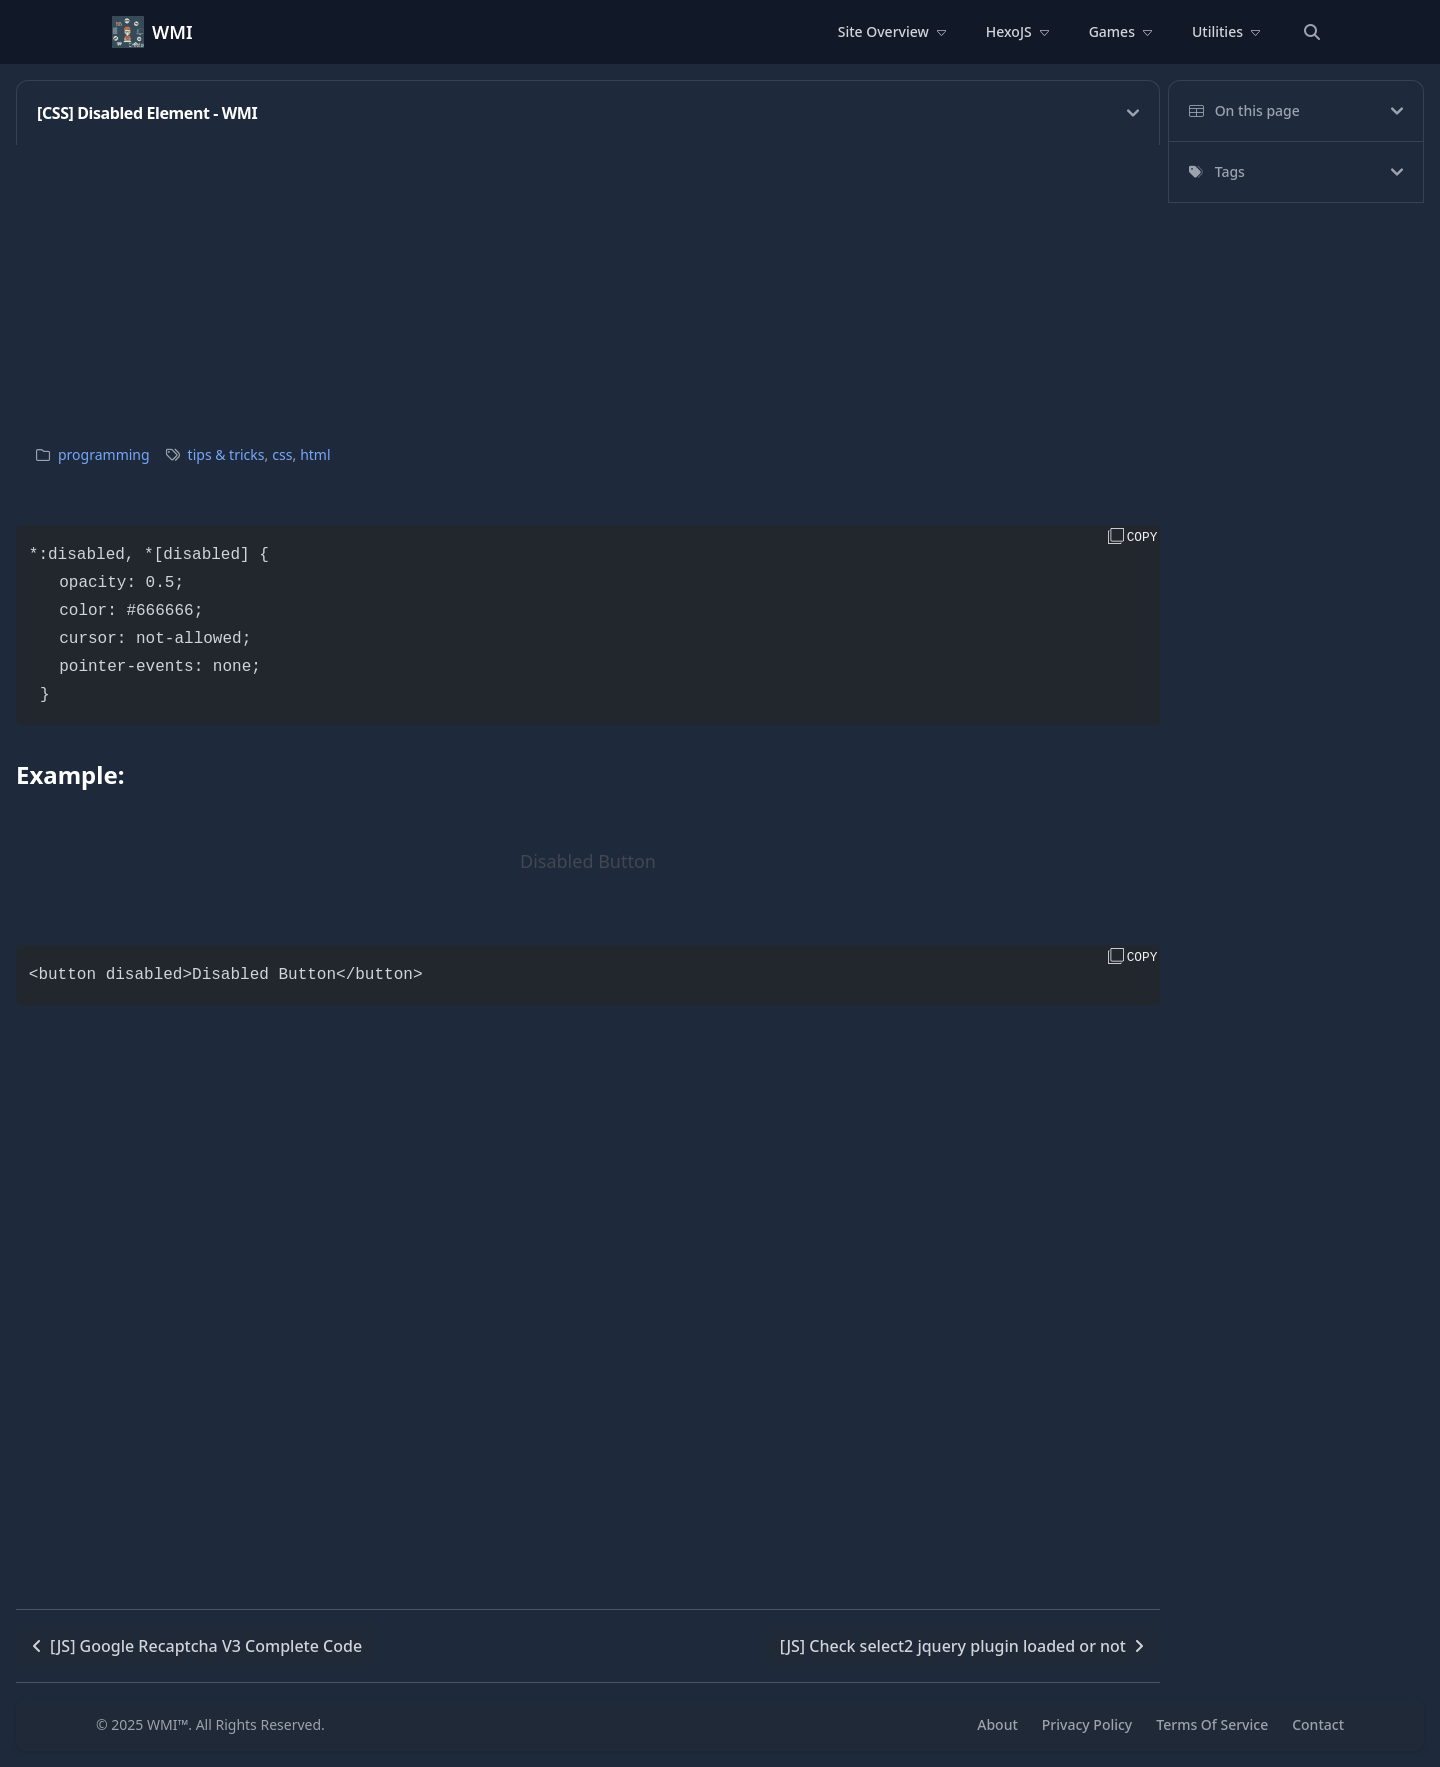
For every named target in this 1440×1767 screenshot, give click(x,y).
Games (1120, 31)
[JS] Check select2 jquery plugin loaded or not (962, 1646)
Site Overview (892, 31)
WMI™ (167, 1724)
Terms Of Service (1212, 1724)
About (997, 1724)
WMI (172, 32)
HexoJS (1017, 31)
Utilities (1226, 31)
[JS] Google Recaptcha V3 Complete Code (197, 1646)
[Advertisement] (588, 285)
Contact (1318, 1724)
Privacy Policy (1087, 1724)
